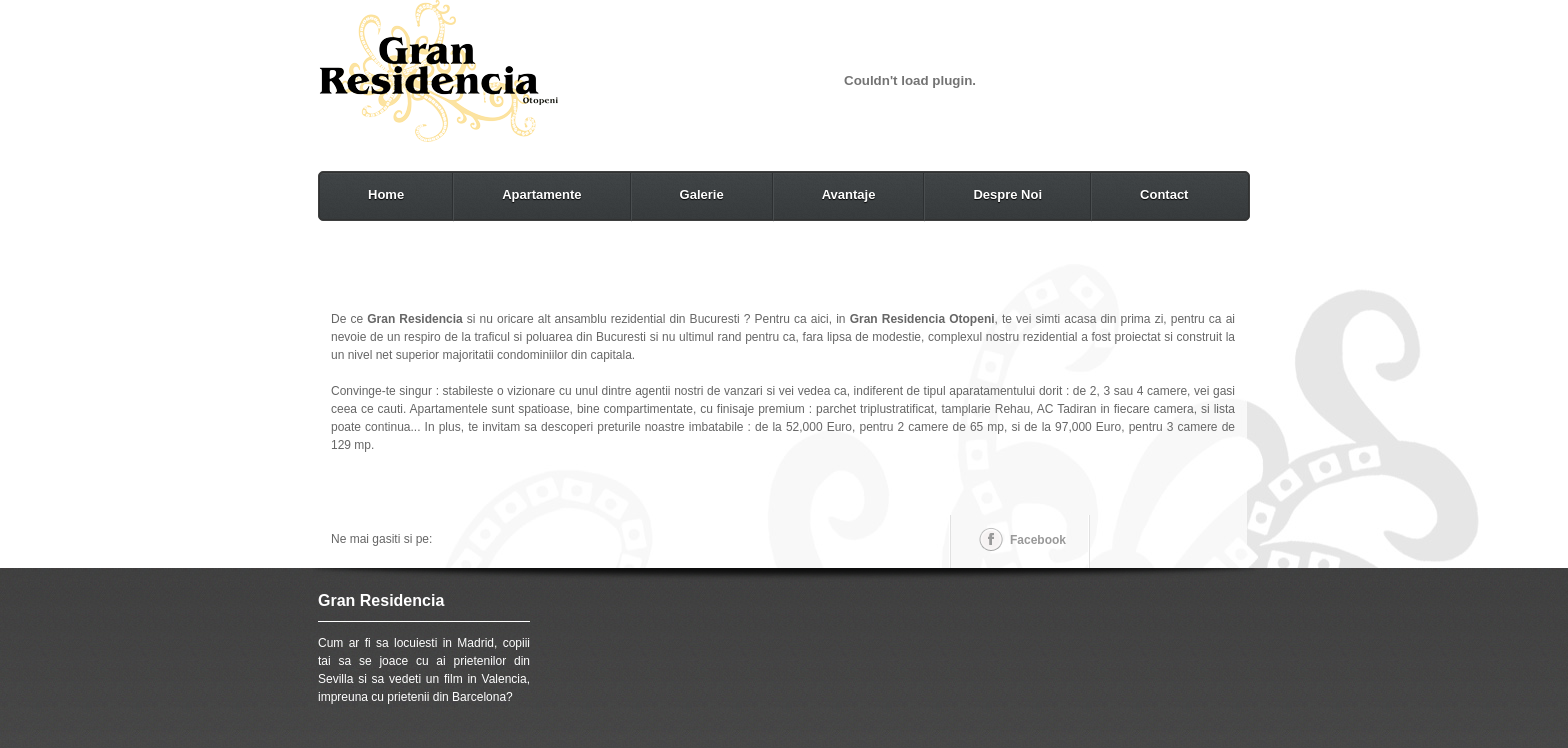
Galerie (702, 194)
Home (386, 194)
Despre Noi (1007, 194)
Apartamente (541, 194)
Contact (1164, 194)
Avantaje (849, 194)
